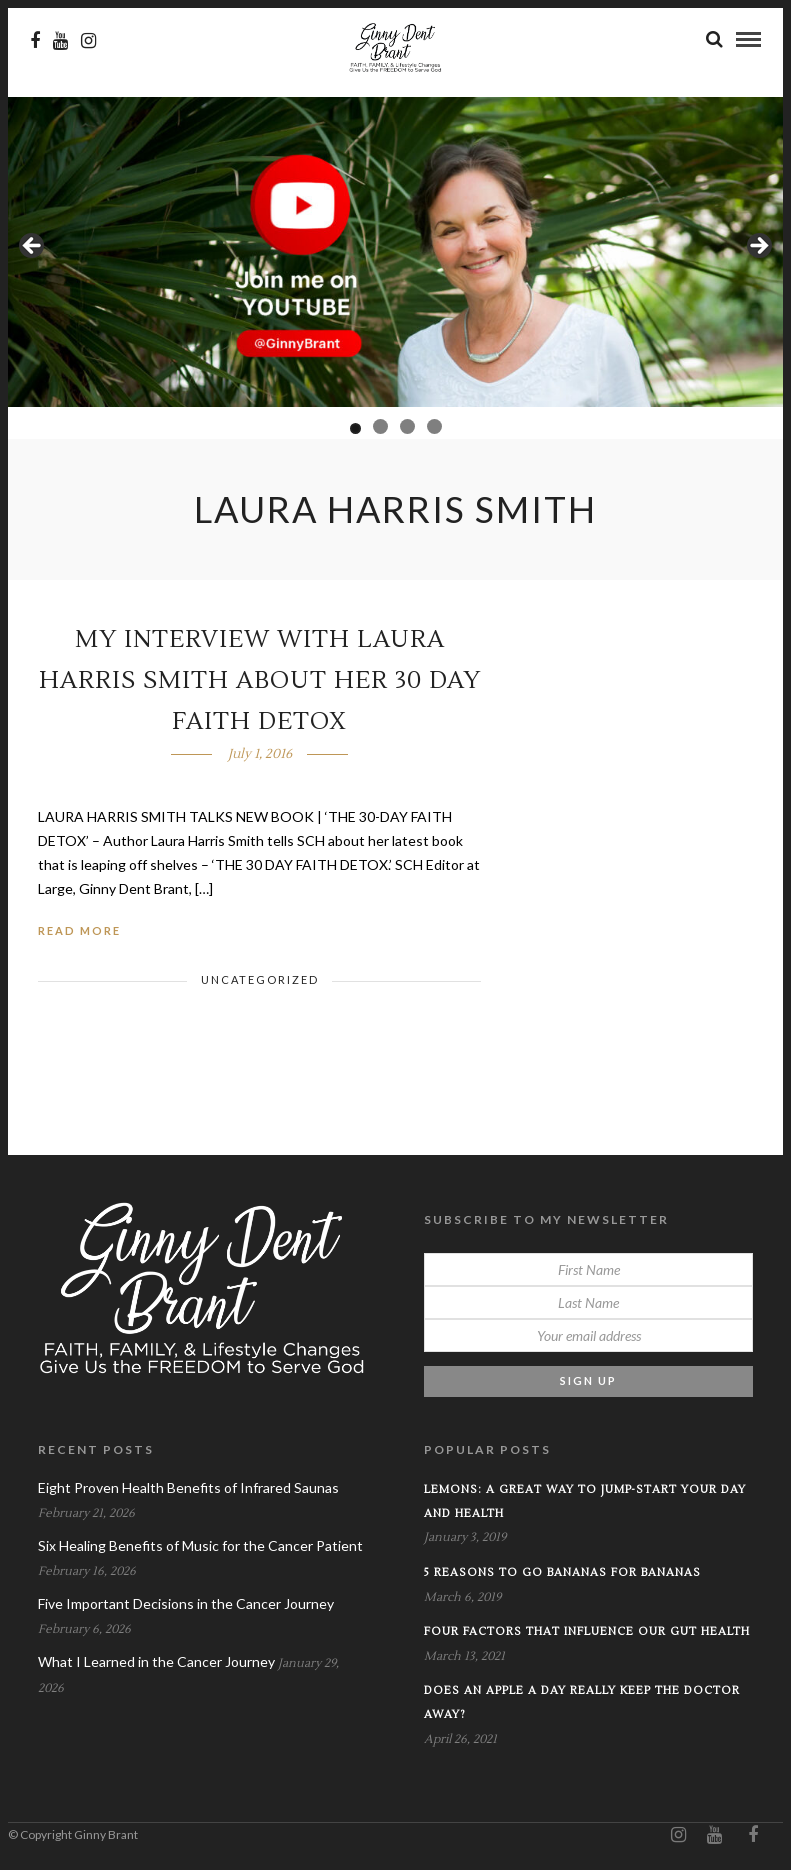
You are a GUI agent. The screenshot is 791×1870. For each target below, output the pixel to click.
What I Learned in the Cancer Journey (156, 1663)
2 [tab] (380, 428)
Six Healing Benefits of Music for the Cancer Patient (200, 1547)
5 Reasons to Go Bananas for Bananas (562, 1574)
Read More (79, 932)
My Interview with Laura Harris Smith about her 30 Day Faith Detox (260, 682)
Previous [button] (33, 249)
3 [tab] (407, 428)
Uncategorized (260, 981)
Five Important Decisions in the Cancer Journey (186, 1605)
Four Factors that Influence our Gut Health (587, 1633)
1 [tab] (355, 430)
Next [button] (758, 249)
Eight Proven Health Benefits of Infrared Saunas (188, 1489)
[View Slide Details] (395, 254)
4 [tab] (434, 428)
